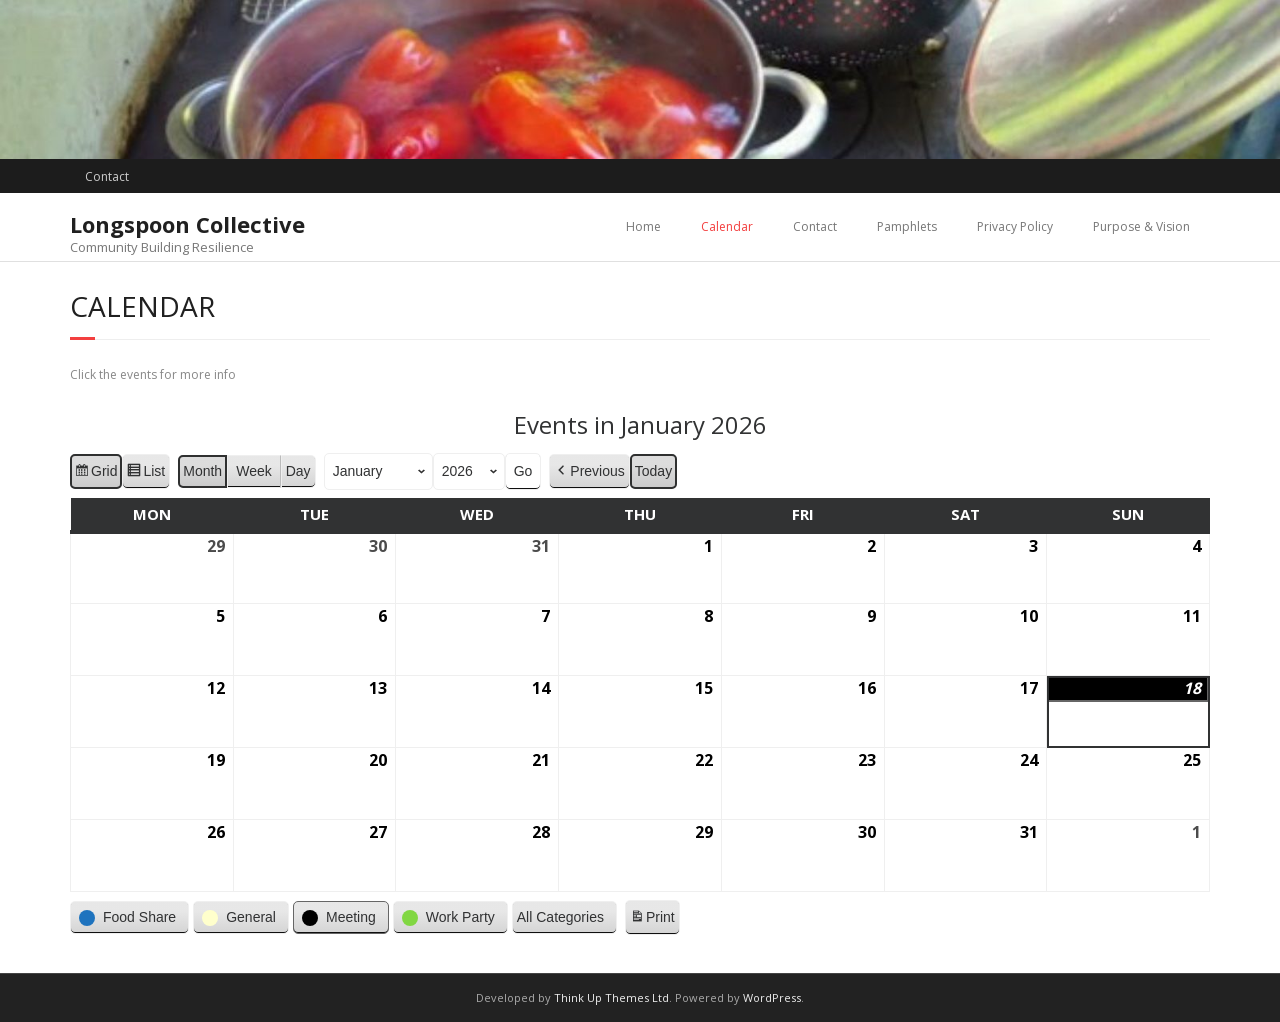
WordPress (772, 997)
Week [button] (254, 470)
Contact (107, 176)
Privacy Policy (1015, 226)
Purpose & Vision (1141, 226)
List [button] (145, 473)
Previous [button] (589, 470)
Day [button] (298, 470)
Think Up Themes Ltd (611, 997)
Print (652, 920)
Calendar (727, 226)
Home (643, 226)
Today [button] (653, 470)
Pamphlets (907, 226)
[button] (129, 917)
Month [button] (202, 470)
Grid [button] (95, 473)
